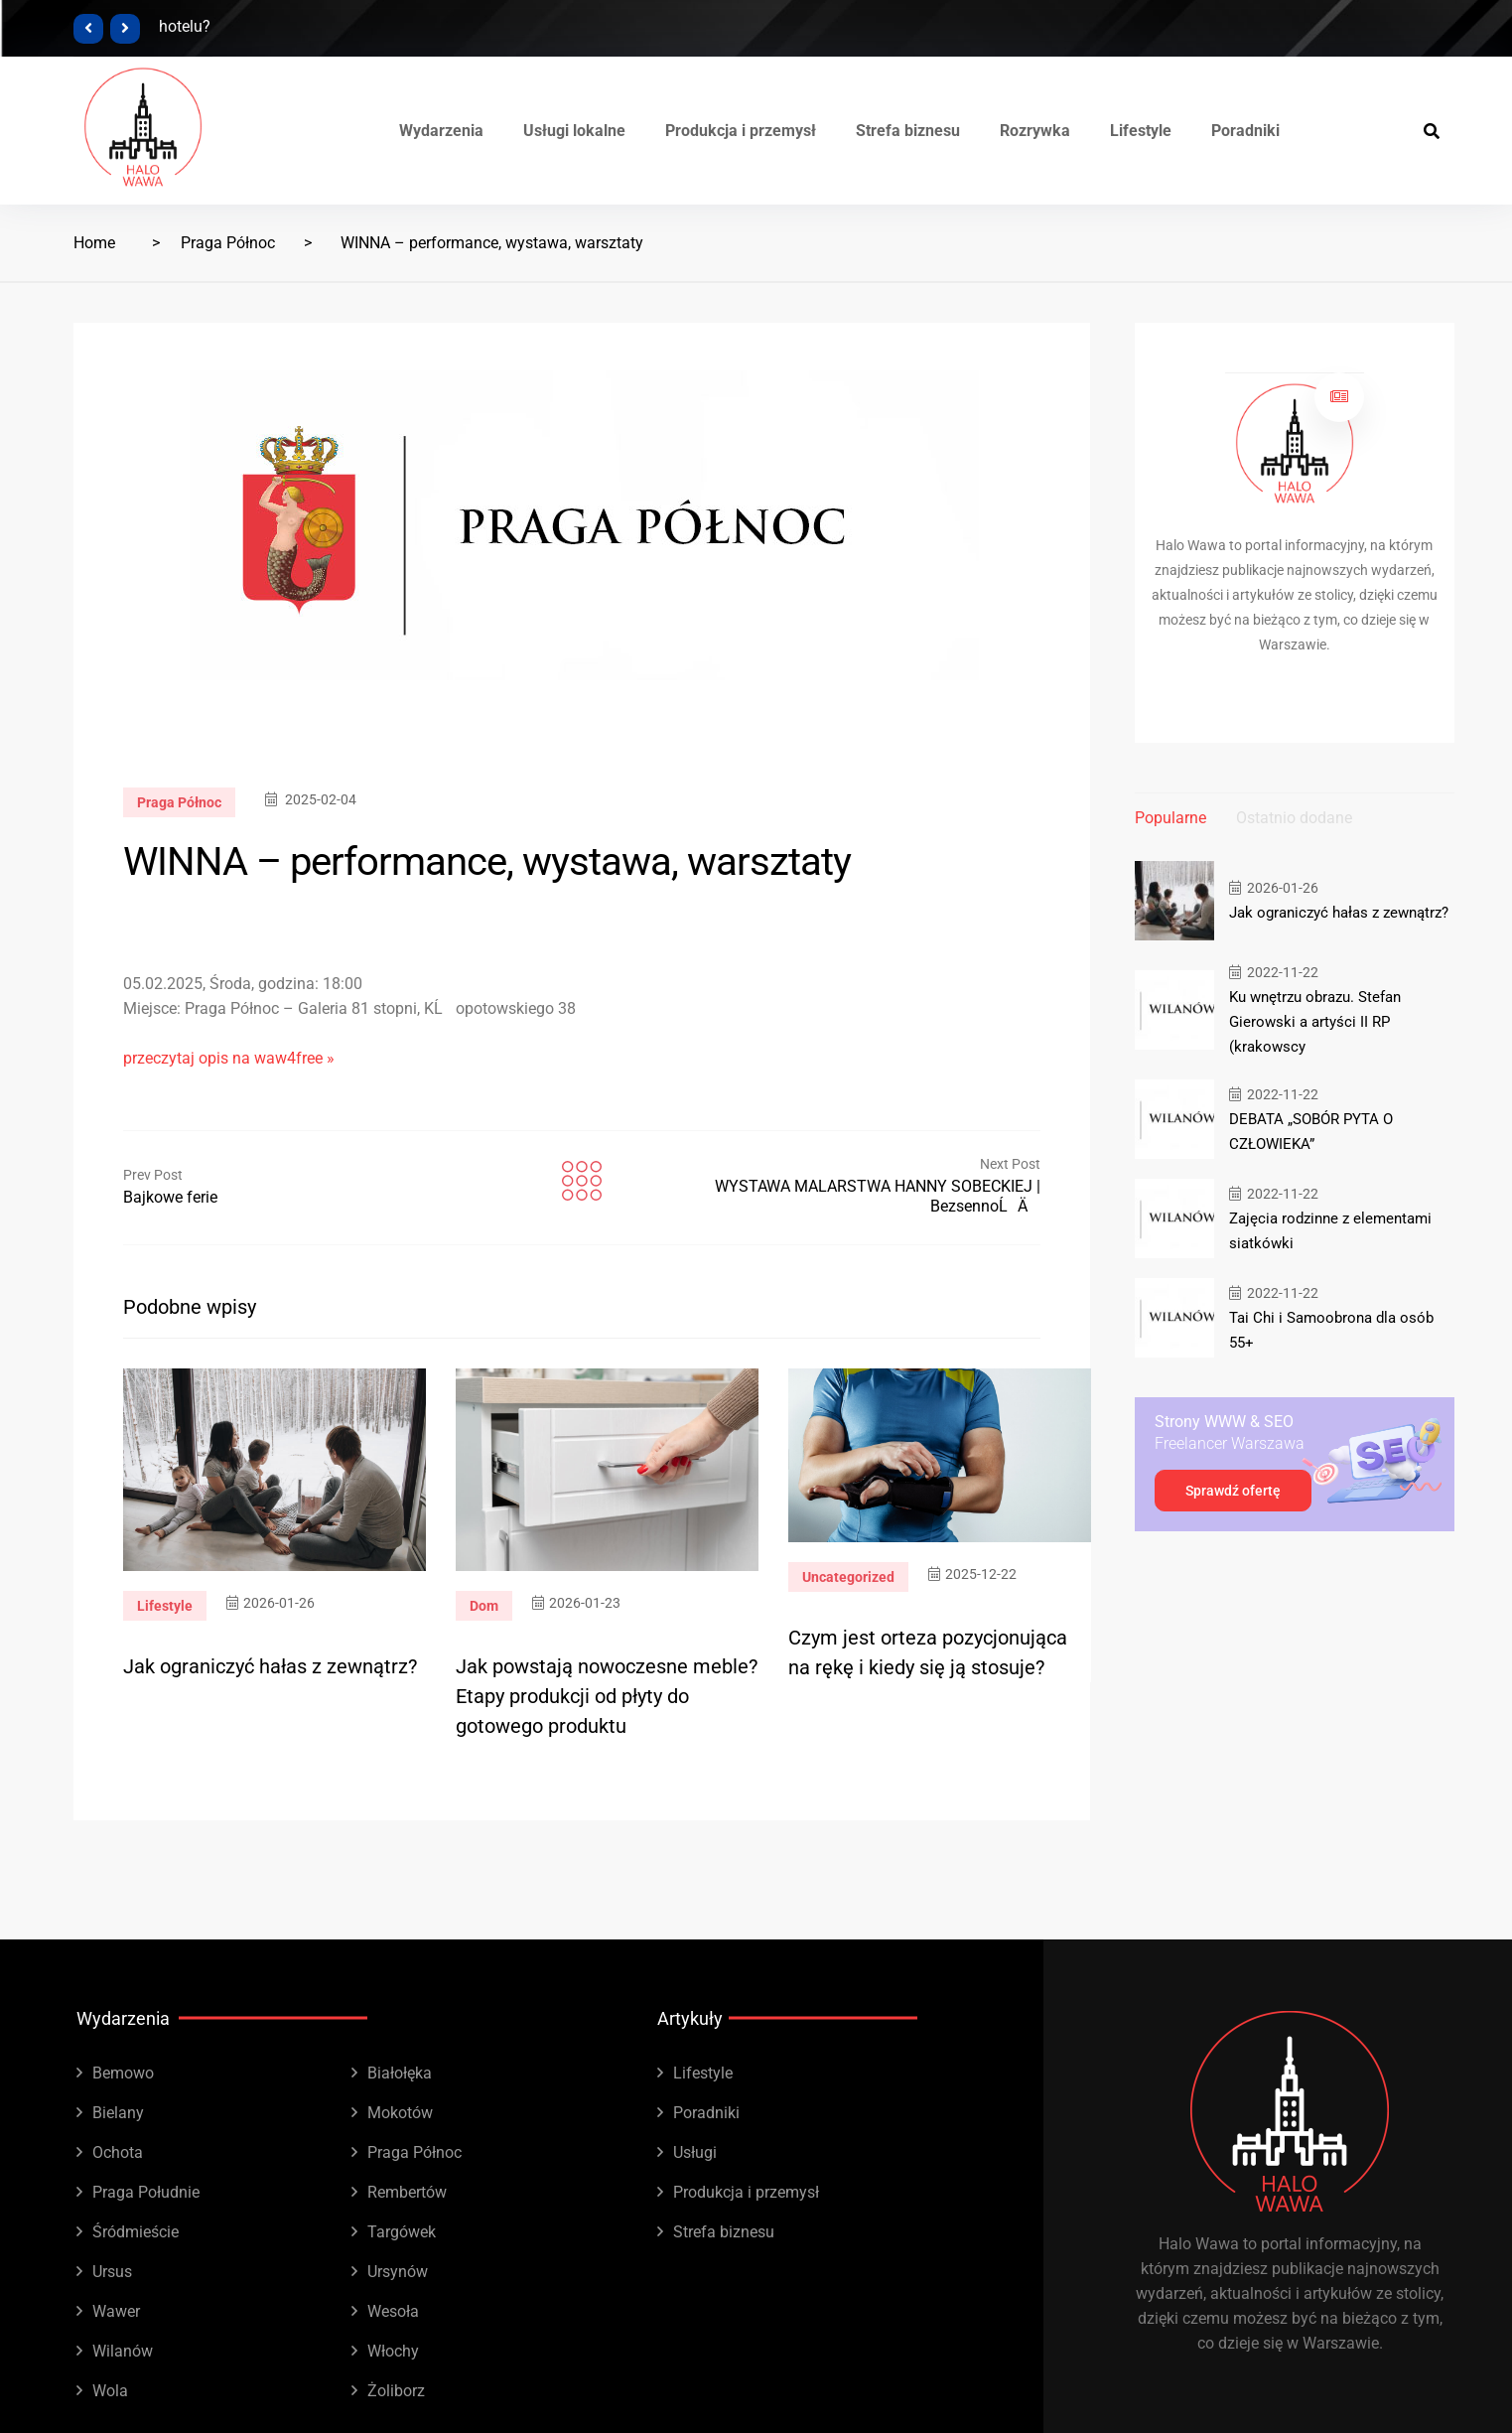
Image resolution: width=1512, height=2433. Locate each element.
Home (94, 242)
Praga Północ (228, 242)
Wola (110, 2390)
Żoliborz (396, 2390)
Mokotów (400, 2112)
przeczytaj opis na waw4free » (229, 1058)
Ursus (112, 2271)
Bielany (118, 2112)
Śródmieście (135, 2231)
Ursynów (397, 2271)
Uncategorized (848, 1577)
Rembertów (407, 2192)
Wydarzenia (441, 130)
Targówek (401, 2231)
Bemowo (123, 2073)
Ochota (117, 2152)
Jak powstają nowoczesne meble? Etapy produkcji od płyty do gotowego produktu (606, 1696)
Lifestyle (1140, 130)
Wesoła (393, 2311)
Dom (484, 1606)
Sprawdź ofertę (1233, 1491)
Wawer (116, 2311)
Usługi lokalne (574, 130)
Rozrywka (1035, 130)
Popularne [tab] (1170, 817)
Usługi (695, 2152)
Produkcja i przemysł (740, 130)
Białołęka (399, 2073)
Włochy (393, 2351)
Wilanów (122, 2351)
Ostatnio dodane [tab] (1294, 817)
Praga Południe (146, 2192)
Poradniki (1245, 130)
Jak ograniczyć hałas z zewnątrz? (270, 1666)
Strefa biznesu (908, 130)
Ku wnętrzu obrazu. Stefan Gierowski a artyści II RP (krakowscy (1315, 1022)
